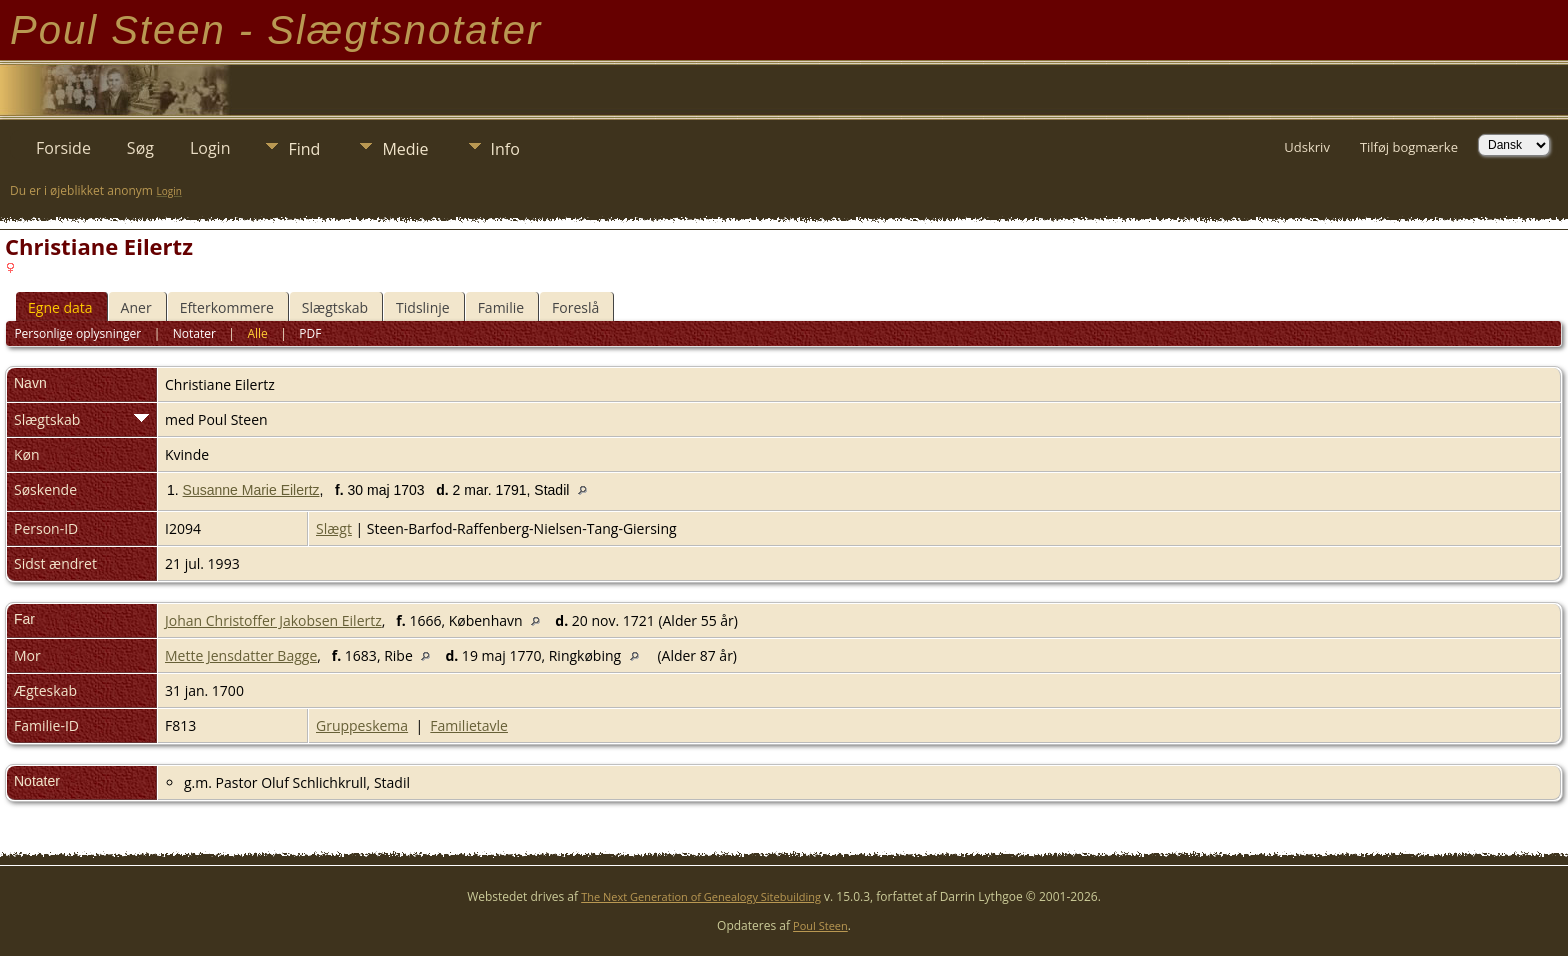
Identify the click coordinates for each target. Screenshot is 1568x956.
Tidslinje (423, 307)
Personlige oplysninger (77, 333)
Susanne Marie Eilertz (251, 490)
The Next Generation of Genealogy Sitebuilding (701, 896)
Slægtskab (335, 307)
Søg (140, 148)
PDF (310, 333)
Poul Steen (820, 925)
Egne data (60, 307)
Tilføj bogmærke (1409, 147)
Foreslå (575, 307)
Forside (63, 148)
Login (210, 148)
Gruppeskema (362, 725)
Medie (405, 149)
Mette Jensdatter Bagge (241, 655)
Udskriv (1307, 147)
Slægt (334, 528)
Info (505, 149)
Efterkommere (227, 307)
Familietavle (469, 725)
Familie (501, 307)
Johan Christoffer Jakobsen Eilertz (273, 620)
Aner (136, 307)
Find (304, 149)
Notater (194, 333)
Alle (257, 333)
